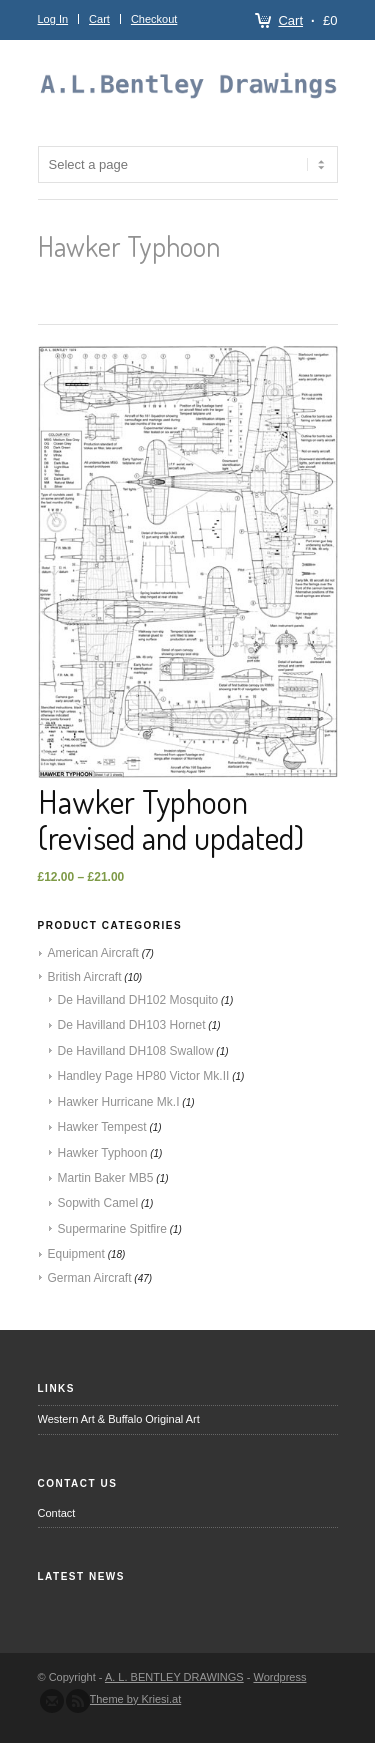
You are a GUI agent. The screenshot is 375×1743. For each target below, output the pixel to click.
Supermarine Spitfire (112, 1229)
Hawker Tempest (102, 1127)
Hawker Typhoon (103, 1153)
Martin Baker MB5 (106, 1178)
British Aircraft (85, 977)
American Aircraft (93, 953)
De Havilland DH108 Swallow (136, 1051)
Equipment (76, 1254)
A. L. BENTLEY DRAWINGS (174, 1677)
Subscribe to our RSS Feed (78, 1701)
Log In (53, 19)
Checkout (154, 19)
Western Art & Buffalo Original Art (119, 1419)
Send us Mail (52, 1701)
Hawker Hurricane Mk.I (119, 1102)
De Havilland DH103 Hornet (132, 1025)
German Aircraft (90, 1278)
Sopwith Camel (98, 1203)
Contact (57, 1513)
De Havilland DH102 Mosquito (138, 1000)
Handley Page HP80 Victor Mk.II (144, 1076)
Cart (290, 20)
